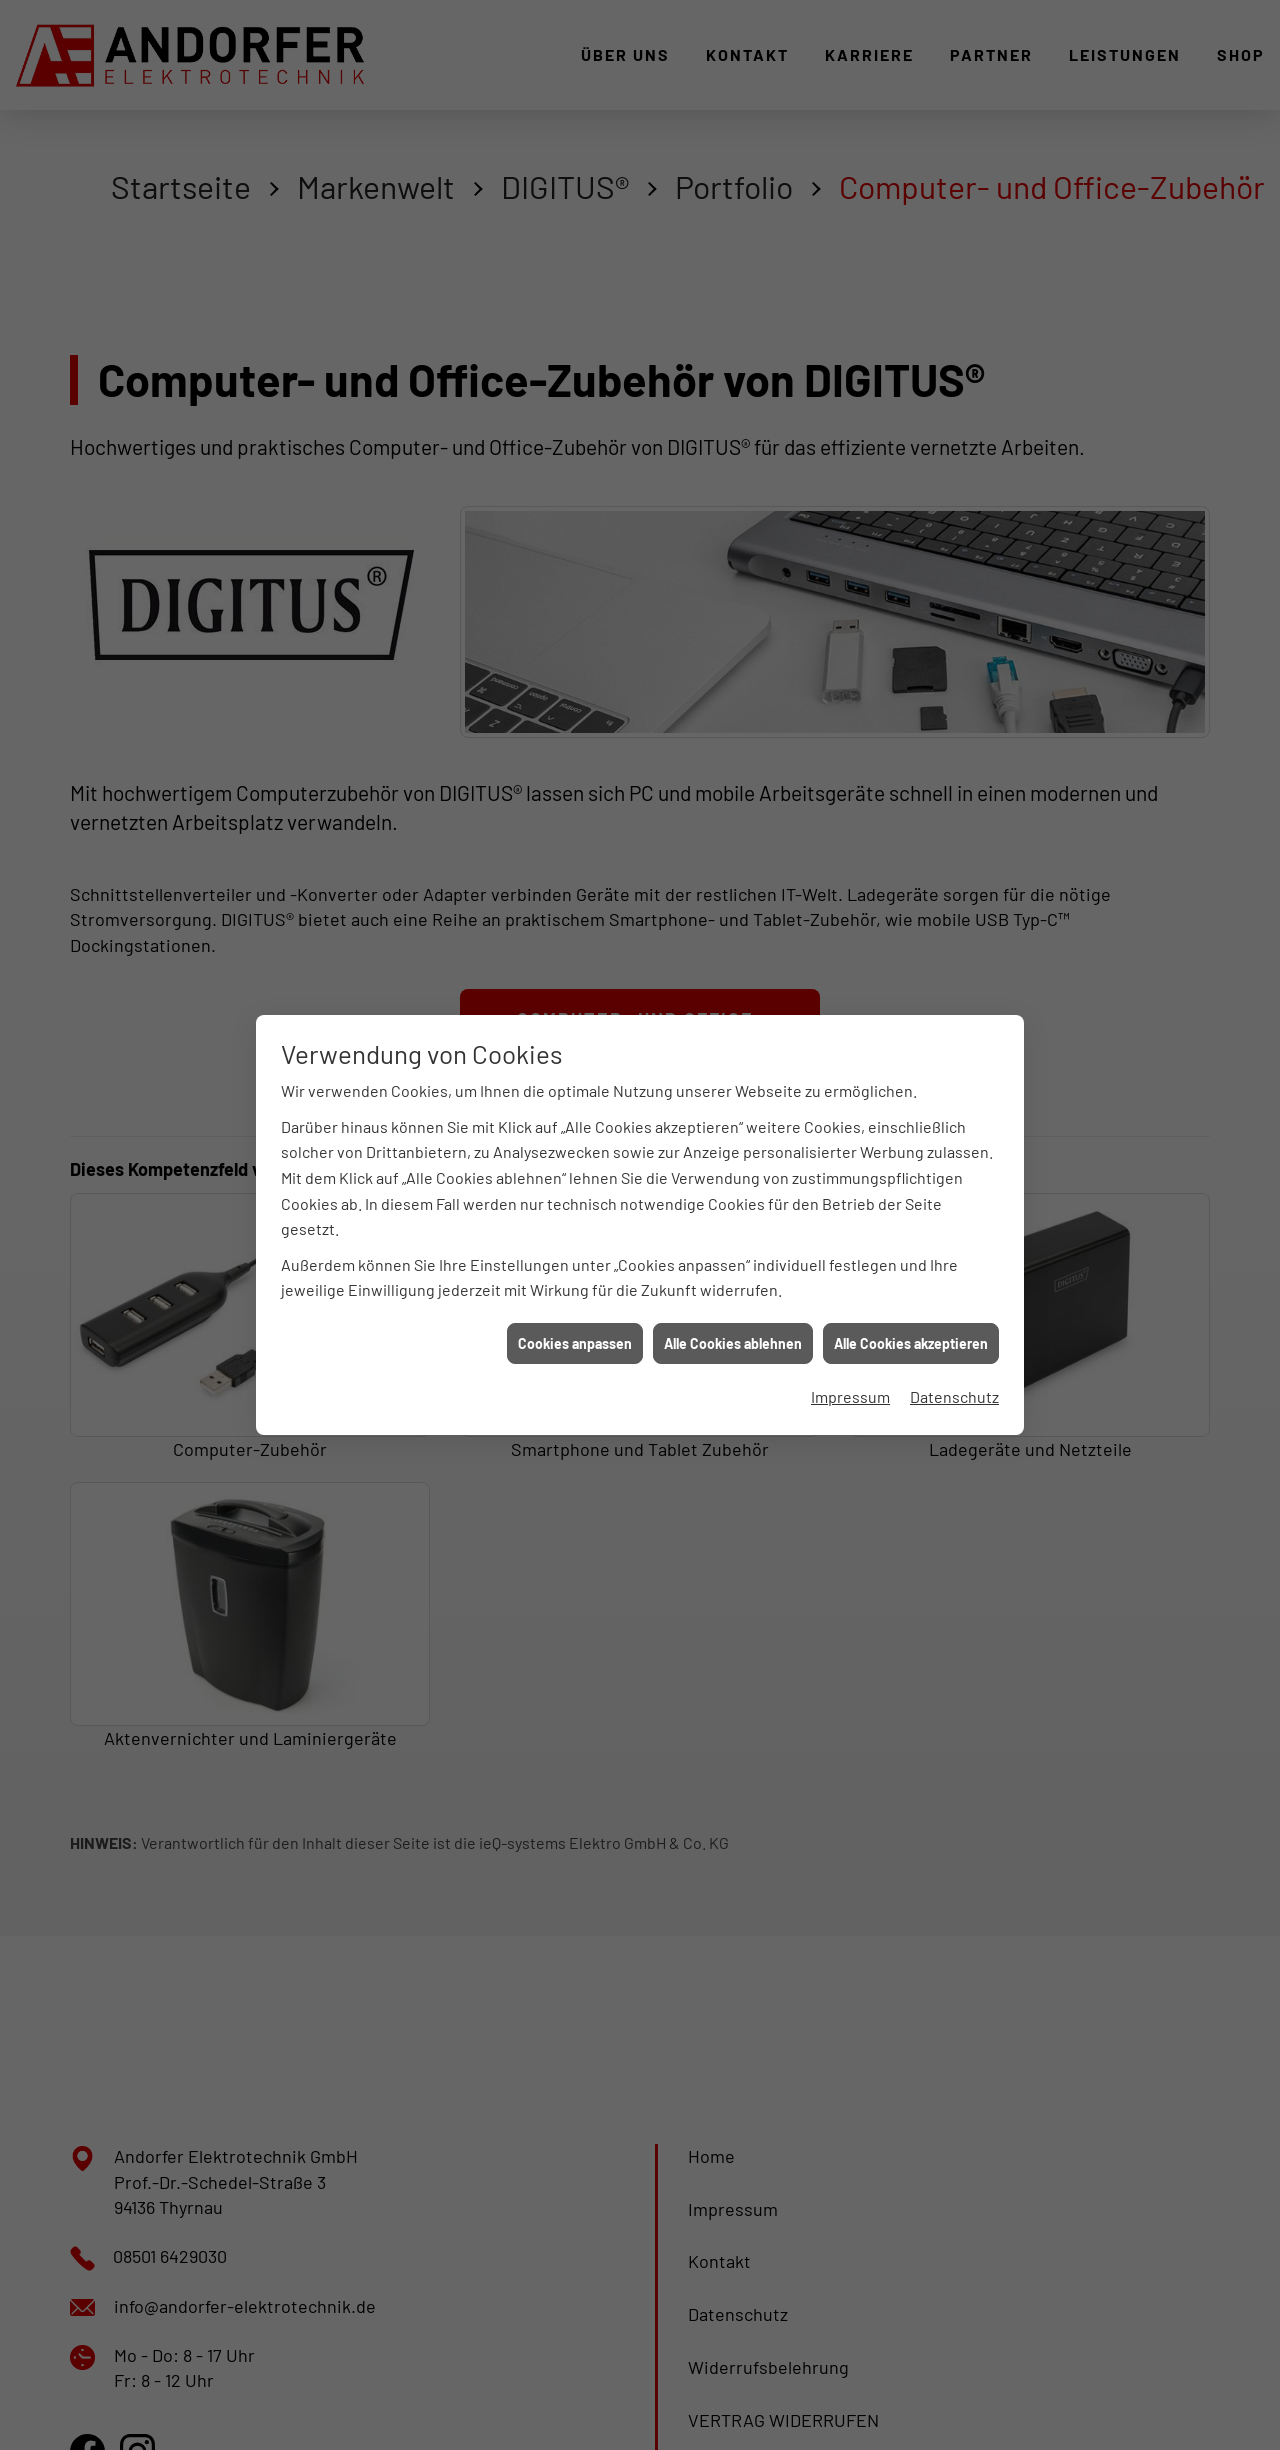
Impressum (850, 1348)
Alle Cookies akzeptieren (911, 1295)
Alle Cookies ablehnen (733, 1295)
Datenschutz (954, 1348)
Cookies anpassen (575, 1295)
